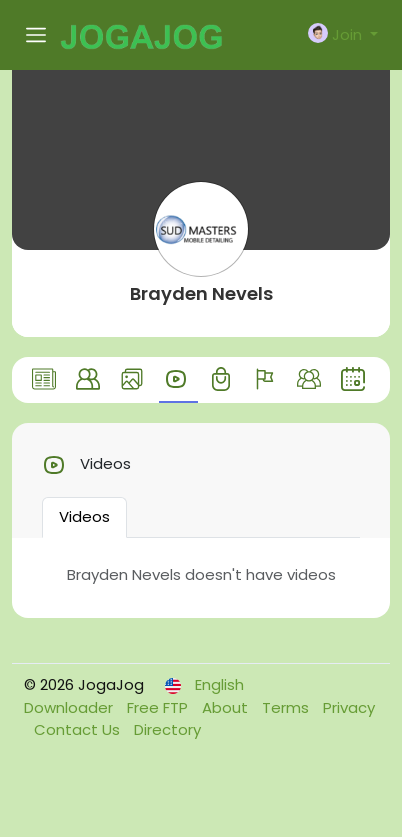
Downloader (70, 707)
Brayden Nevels (201, 293)
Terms (287, 707)
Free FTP (159, 707)
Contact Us (79, 729)
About (227, 707)
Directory (167, 729)
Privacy (349, 707)
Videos (84, 516)
